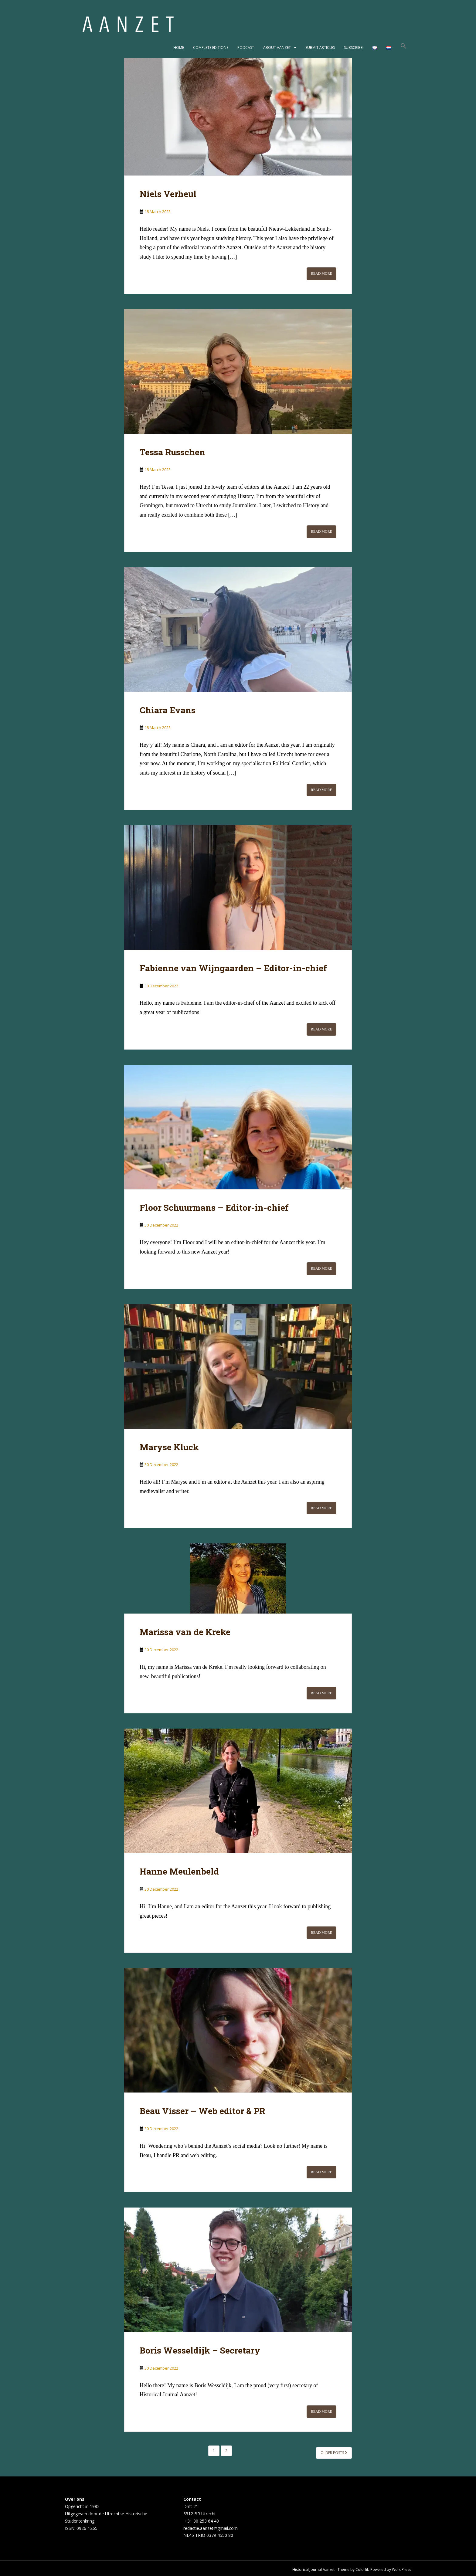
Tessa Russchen (172, 452)
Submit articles (320, 47)
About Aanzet (277, 47)
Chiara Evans (167, 710)
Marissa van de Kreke (185, 1632)
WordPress (401, 2569)
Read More (321, 273)
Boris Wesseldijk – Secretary (200, 2350)
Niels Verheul (168, 193)
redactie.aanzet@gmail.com (210, 2528)
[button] (403, 48)
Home (178, 47)
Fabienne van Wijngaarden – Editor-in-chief (233, 968)
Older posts (334, 2452)
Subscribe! (353, 47)
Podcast (245, 47)
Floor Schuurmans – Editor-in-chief (214, 1207)
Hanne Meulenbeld (179, 1871)
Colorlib (362, 2569)
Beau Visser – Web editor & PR (202, 2110)
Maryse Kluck (169, 1447)
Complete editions (210, 47)
